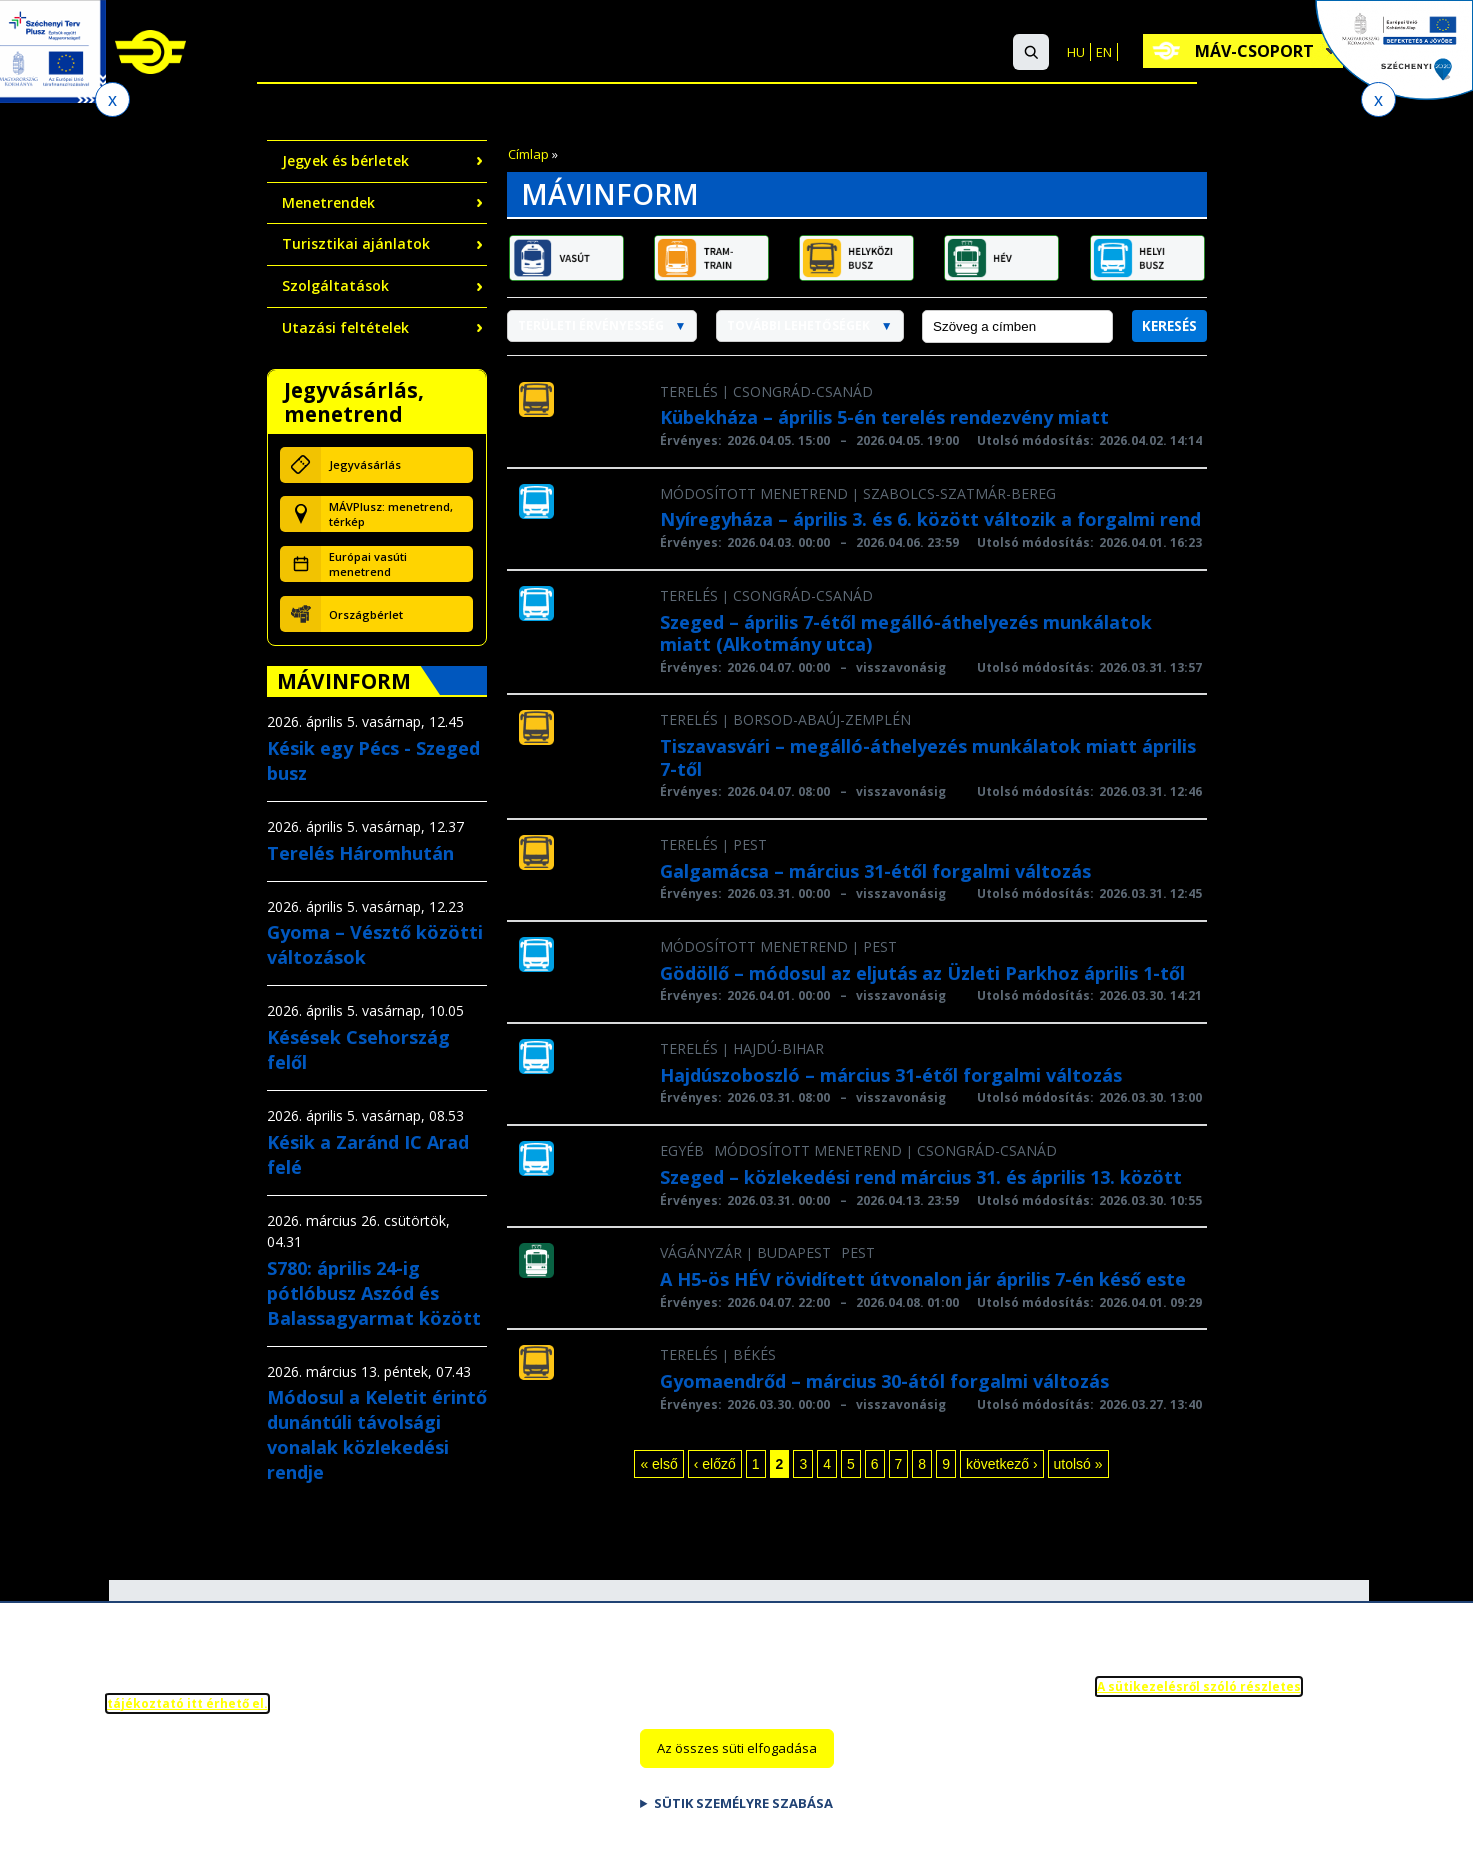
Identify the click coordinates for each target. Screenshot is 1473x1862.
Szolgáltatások (626, 53)
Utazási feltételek (345, 327)
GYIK (905, 53)
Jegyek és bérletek (345, 160)
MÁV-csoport (1258, 51)
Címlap (528, 154)
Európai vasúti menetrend (368, 564)
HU (1076, 52)
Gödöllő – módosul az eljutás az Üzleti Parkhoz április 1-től (922, 973)
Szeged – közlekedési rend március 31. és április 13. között (921, 1177)
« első (658, 1464)
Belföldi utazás (278, 53)
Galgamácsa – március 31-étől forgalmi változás (875, 871)
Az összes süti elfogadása (737, 1753)
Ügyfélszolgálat (794, 53)
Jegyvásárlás (365, 464)
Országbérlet (366, 614)
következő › (1002, 1464)
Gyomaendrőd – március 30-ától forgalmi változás (884, 1381)
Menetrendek (328, 202)
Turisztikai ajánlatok (356, 243)
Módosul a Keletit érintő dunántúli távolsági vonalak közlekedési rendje (377, 1434)
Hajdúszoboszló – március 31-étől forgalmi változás (891, 1075)
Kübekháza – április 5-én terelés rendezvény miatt (884, 417)
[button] (1031, 52)
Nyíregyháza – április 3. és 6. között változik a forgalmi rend (930, 519)
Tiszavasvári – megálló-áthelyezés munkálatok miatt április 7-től (928, 757)
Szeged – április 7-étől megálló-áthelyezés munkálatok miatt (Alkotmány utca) (906, 633)
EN (1104, 52)
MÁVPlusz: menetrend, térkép (391, 514)
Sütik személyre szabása (743, 1808)
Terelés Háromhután (360, 853)
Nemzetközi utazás (450, 53)
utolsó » (1078, 1464)
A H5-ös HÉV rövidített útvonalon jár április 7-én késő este (923, 1279)
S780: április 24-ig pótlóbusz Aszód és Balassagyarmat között (374, 1293)
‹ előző (715, 1464)
